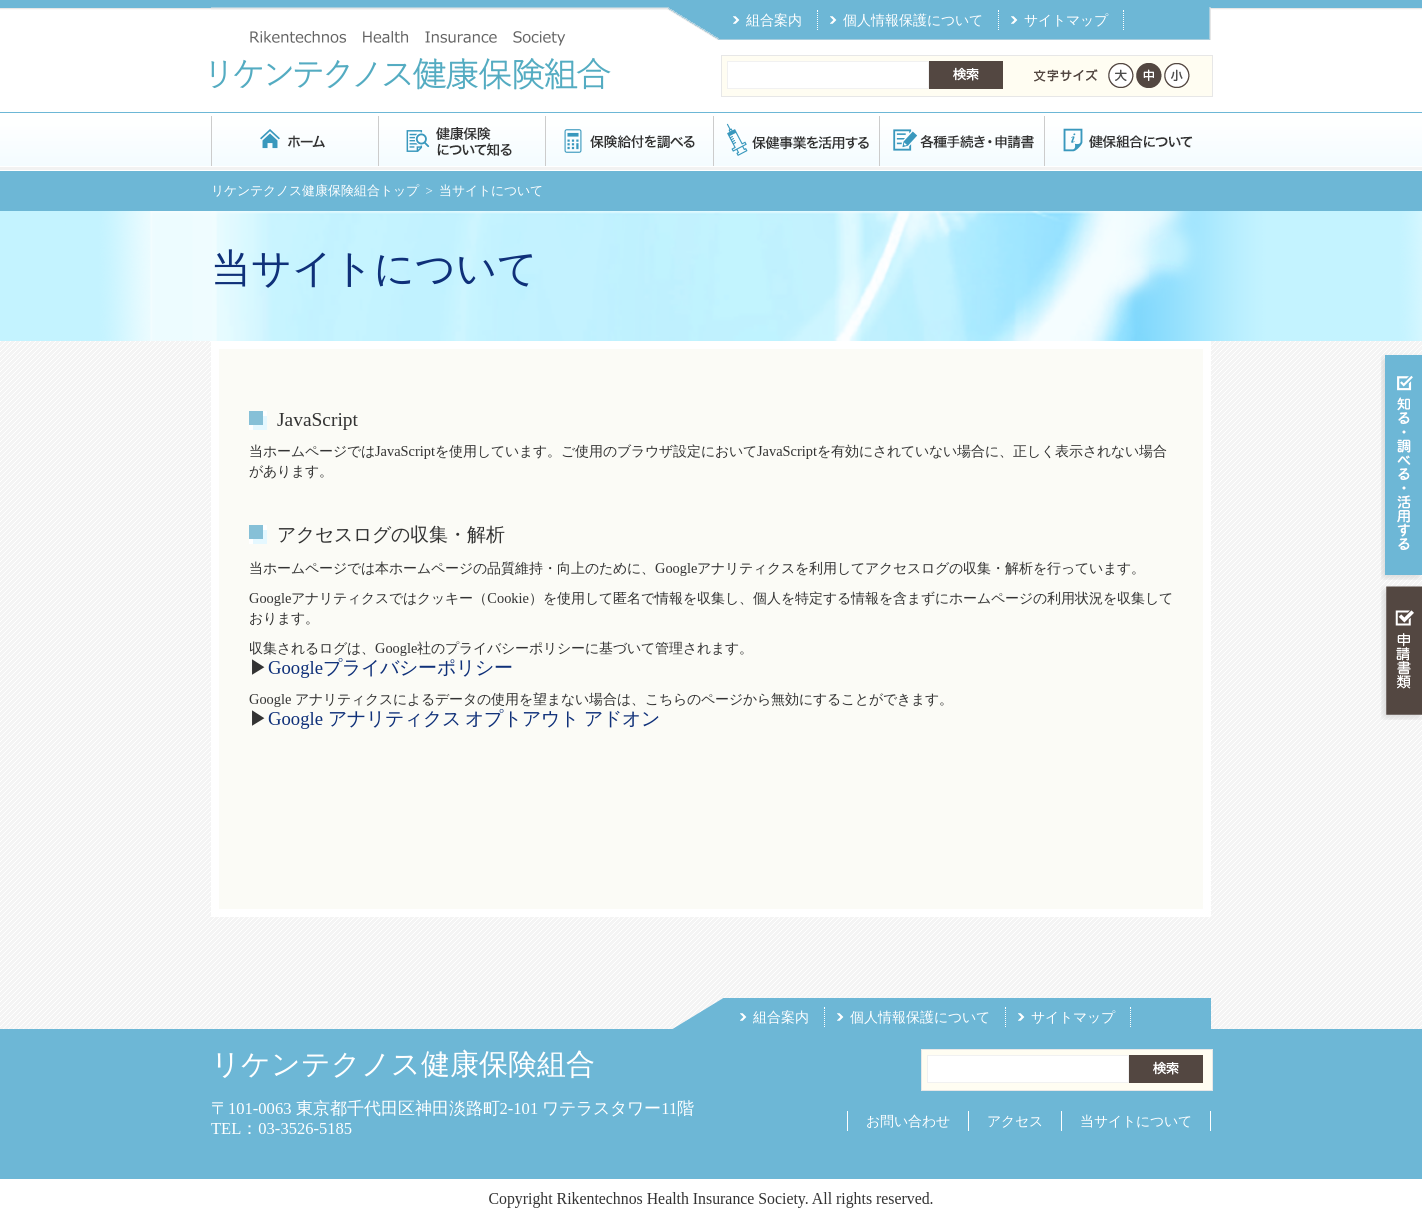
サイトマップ (1066, 20)
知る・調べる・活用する (1401, 466)
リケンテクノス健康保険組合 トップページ (294, 139)
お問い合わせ (908, 1121)
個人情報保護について (913, 20)
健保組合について (1127, 139)
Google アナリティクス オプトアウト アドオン (464, 718)
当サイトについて (1136, 1121)
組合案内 (774, 20)
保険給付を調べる (628, 139)
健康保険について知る (461, 139)
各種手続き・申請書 (961, 139)
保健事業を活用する (795, 139)
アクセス (1015, 1121)
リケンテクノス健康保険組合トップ (315, 190)
